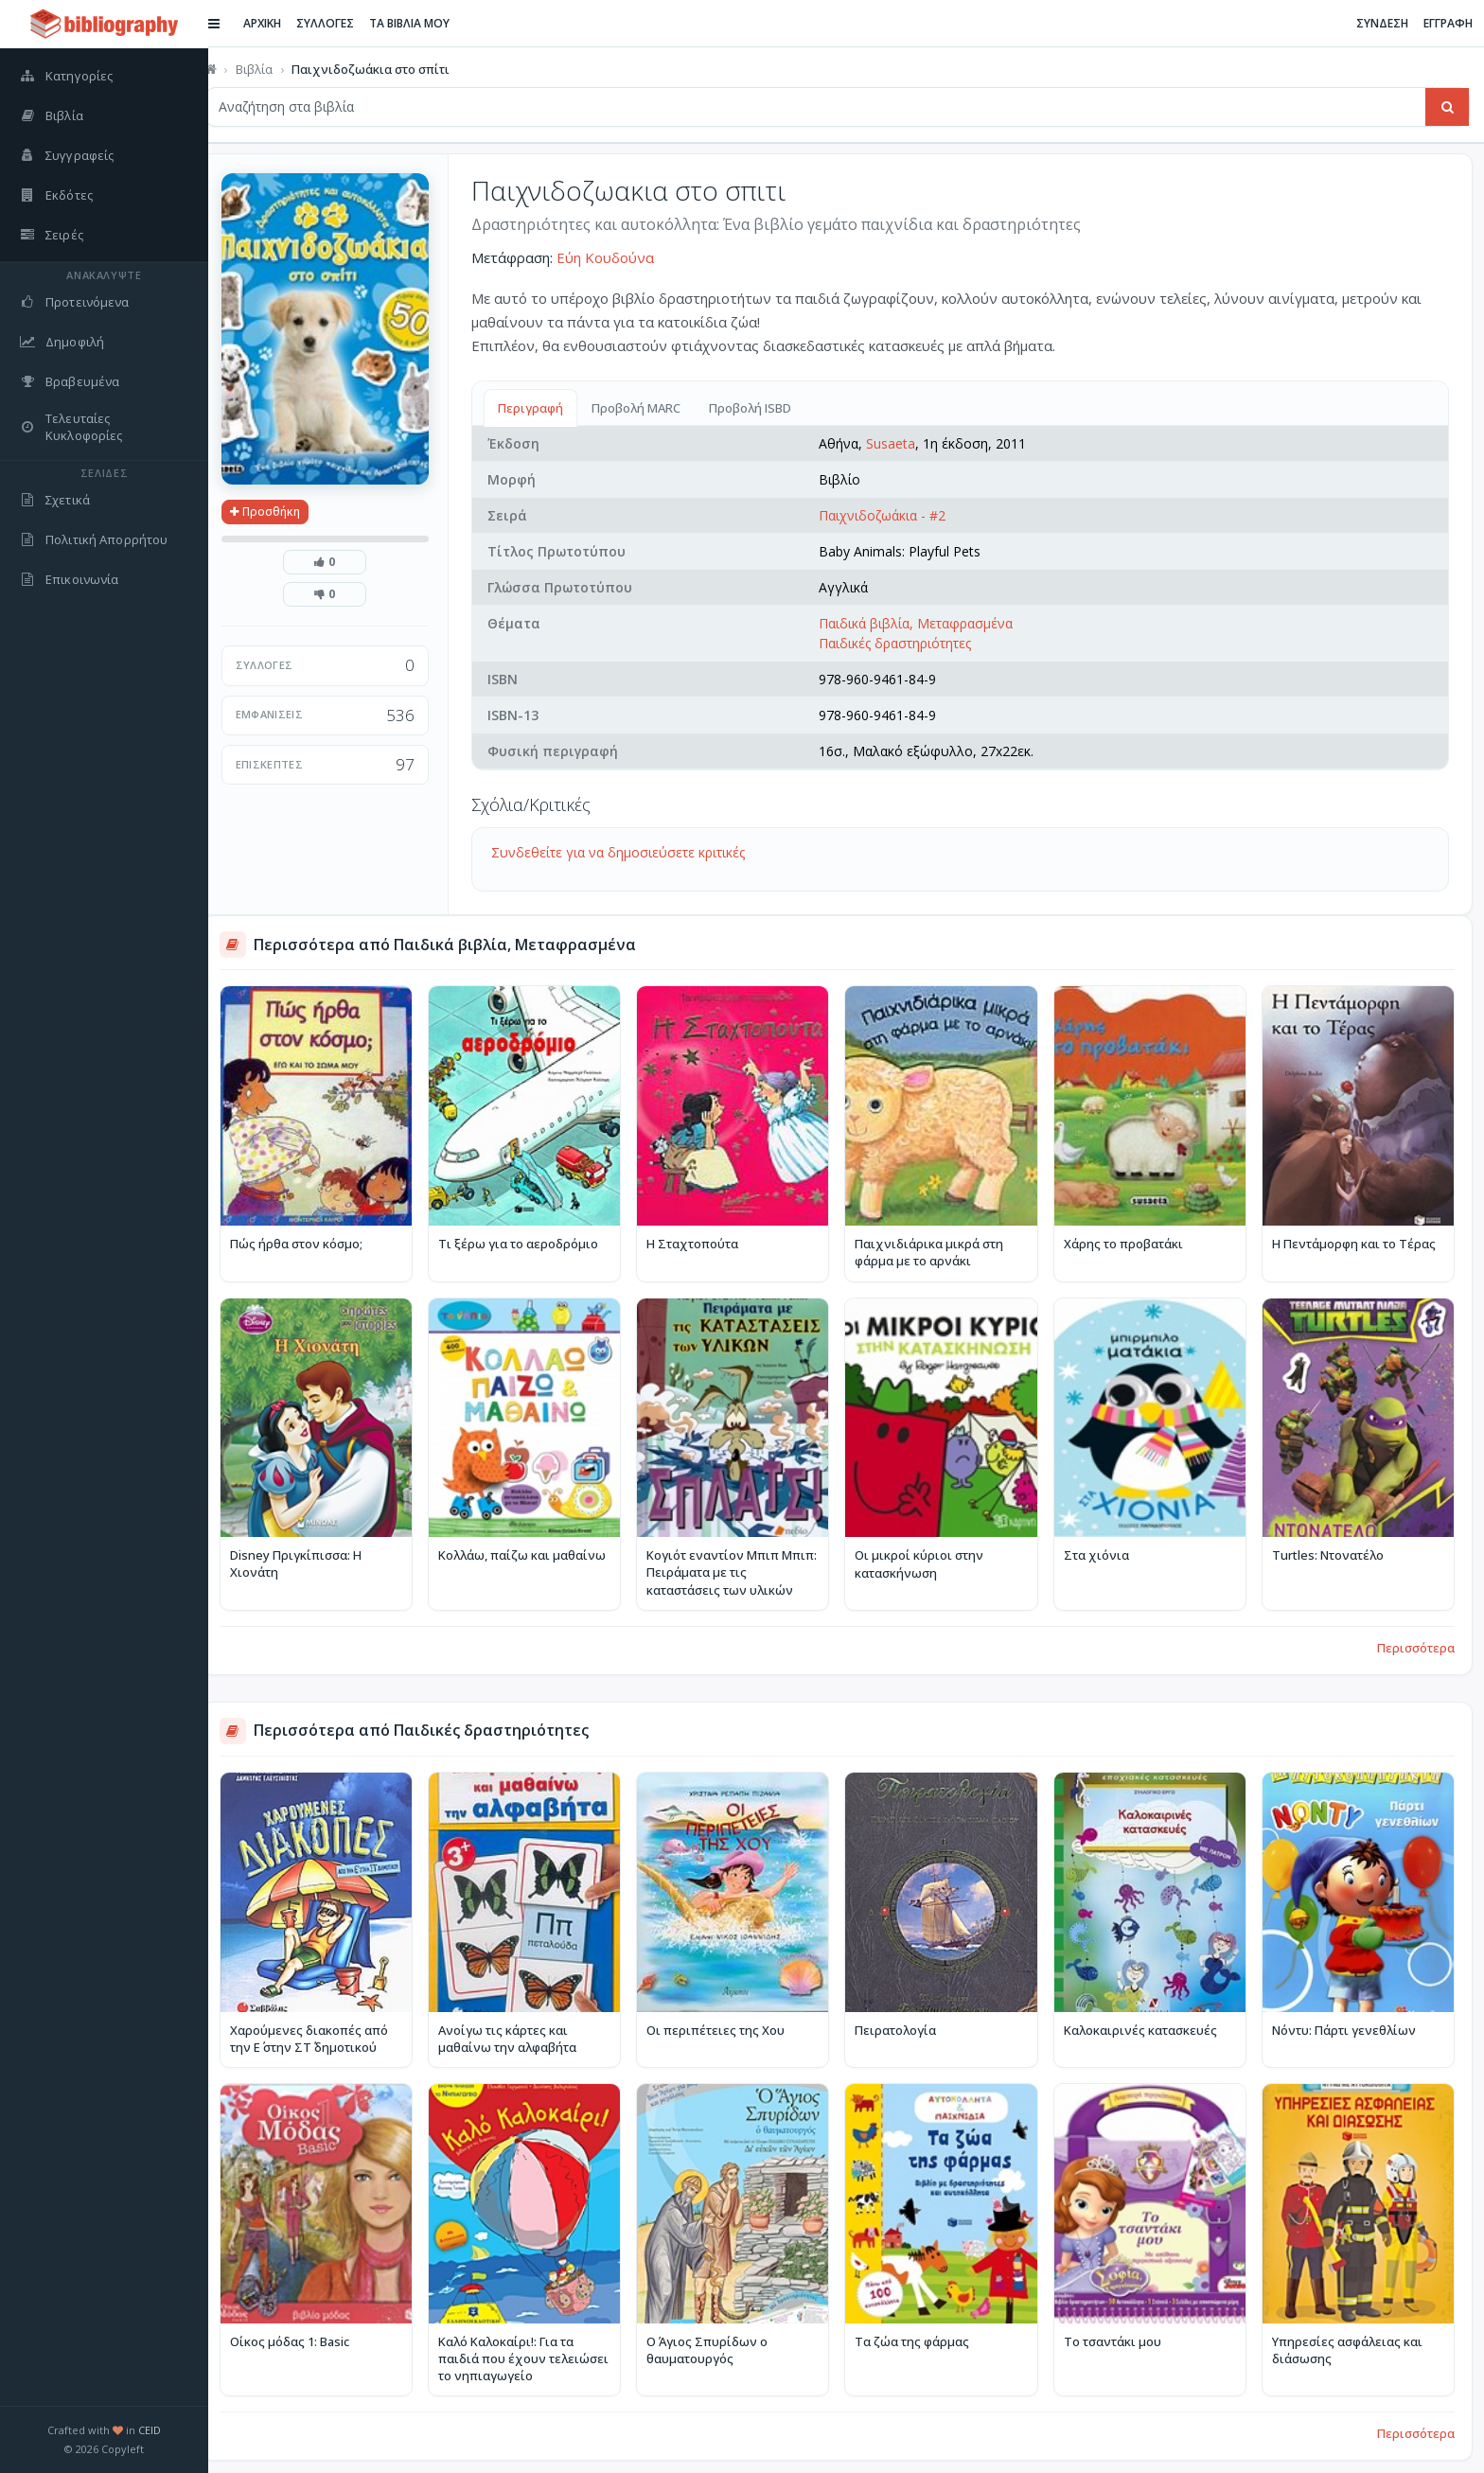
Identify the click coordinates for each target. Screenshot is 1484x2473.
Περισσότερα (1416, 1640)
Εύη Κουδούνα (623, 257)
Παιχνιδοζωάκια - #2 (894, 515)
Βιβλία (272, 69)
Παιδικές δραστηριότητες (907, 643)
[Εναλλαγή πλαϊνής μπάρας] (233, 23)
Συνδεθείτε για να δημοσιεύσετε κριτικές (636, 852)
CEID (149, 2430)
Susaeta (903, 443)
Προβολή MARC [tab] (654, 407)
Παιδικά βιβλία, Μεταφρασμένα (928, 623)
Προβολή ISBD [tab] (768, 407)
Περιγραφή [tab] (548, 407)
